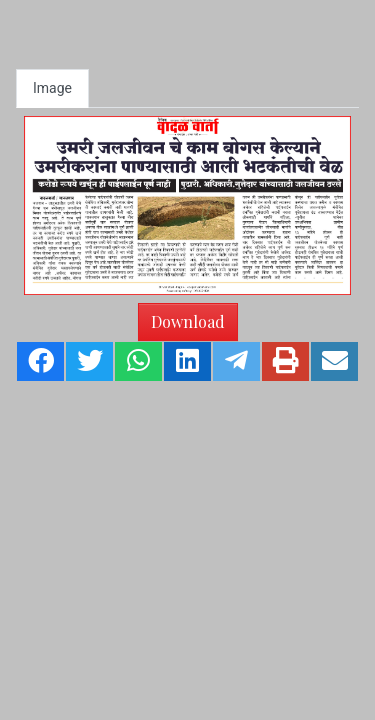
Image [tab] (52, 88)
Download (188, 321)
